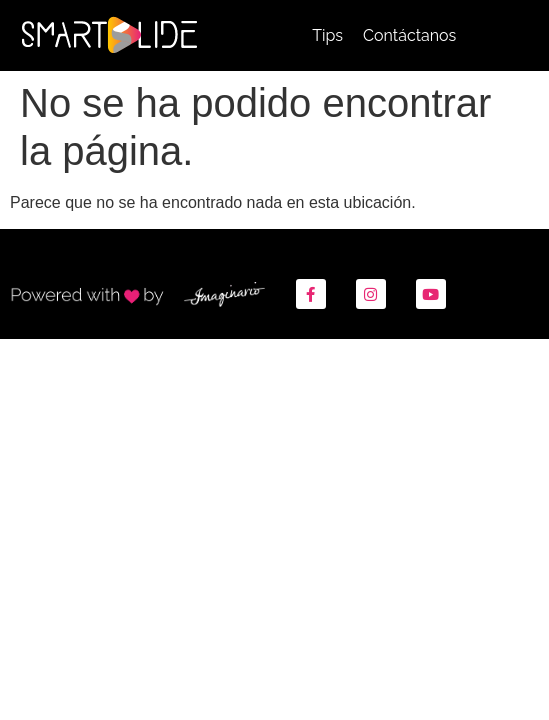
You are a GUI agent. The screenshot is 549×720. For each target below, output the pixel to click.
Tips (327, 35)
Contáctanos (409, 35)
